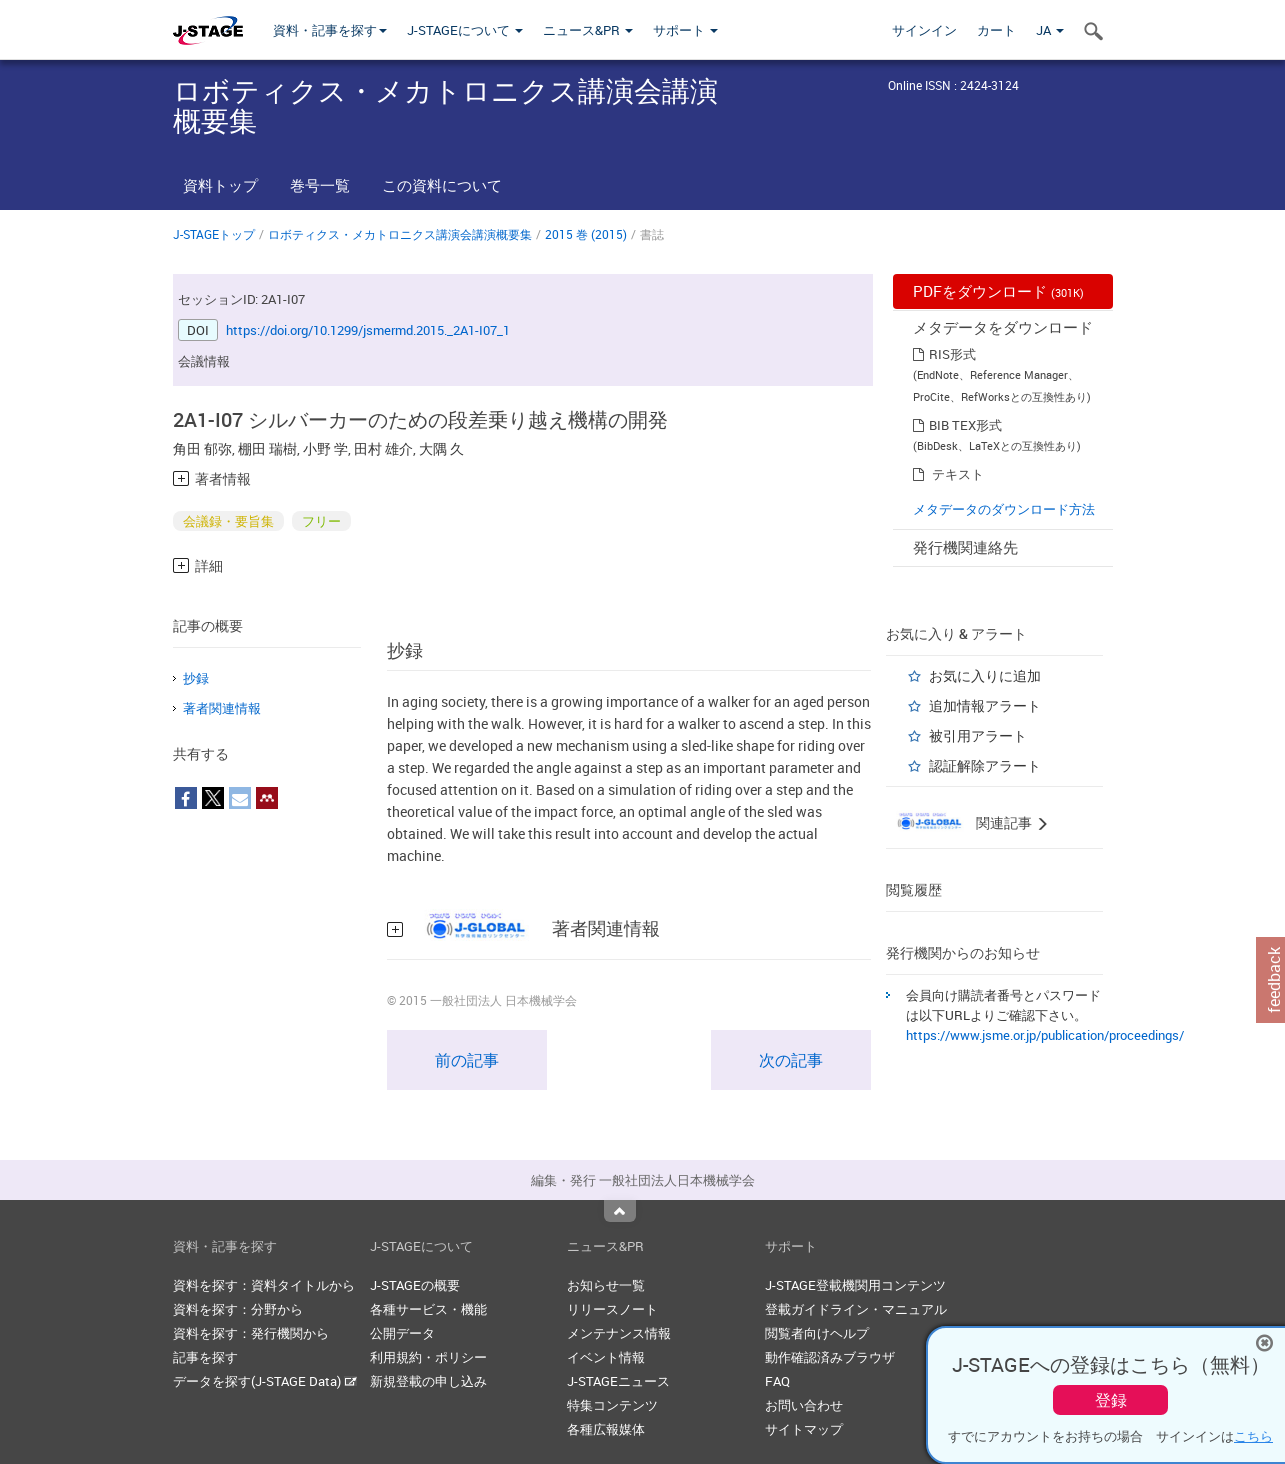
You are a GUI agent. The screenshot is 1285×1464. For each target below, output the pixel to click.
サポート (685, 30)
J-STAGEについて (465, 30)
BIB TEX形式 (965, 425)
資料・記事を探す (330, 30)
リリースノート (612, 1309)
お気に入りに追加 (985, 675)
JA (1050, 30)
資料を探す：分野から (238, 1309)
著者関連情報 (222, 708)
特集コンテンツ (612, 1405)
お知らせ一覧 (606, 1285)
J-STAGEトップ (214, 234)
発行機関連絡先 (965, 547)
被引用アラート (978, 735)
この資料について (442, 185)
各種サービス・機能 (428, 1309)
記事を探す (205, 1357)
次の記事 (791, 1060)
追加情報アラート (985, 705)
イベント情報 (606, 1357)
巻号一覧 (320, 185)
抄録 (196, 678)
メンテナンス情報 (619, 1333)
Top (620, 1211)
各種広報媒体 (606, 1429)
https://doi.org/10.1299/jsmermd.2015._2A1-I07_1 (368, 330)
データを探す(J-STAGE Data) (265, 1381)
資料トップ (220, 185)
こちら (1253, 1436)
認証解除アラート (985, 765)
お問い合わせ (804, 1405)
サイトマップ (804, 1429)
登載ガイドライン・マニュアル (856, 1309)
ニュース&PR (588, 30)
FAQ (777, 1381)
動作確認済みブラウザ (830, 1357)
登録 (1111, 1400)
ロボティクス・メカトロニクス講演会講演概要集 (400, 234)
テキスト (958, 474)
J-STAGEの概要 (415, 1285)
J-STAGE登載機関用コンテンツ (855, 1285)
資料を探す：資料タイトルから (264, 1285)
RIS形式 (952, 354)
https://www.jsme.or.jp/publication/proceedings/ (1045, 1035)
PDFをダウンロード (998, 291)
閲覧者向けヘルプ (817, 1333)
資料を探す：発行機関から (251, 1333)
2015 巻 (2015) (586, 234)
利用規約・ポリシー (428, 1357)
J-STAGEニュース (618, 1381)
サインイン (924, 30)
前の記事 (467, 1060)
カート (996, 30)
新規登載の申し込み (428, 1381)
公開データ (402, 1333)
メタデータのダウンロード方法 (1004, 509)
